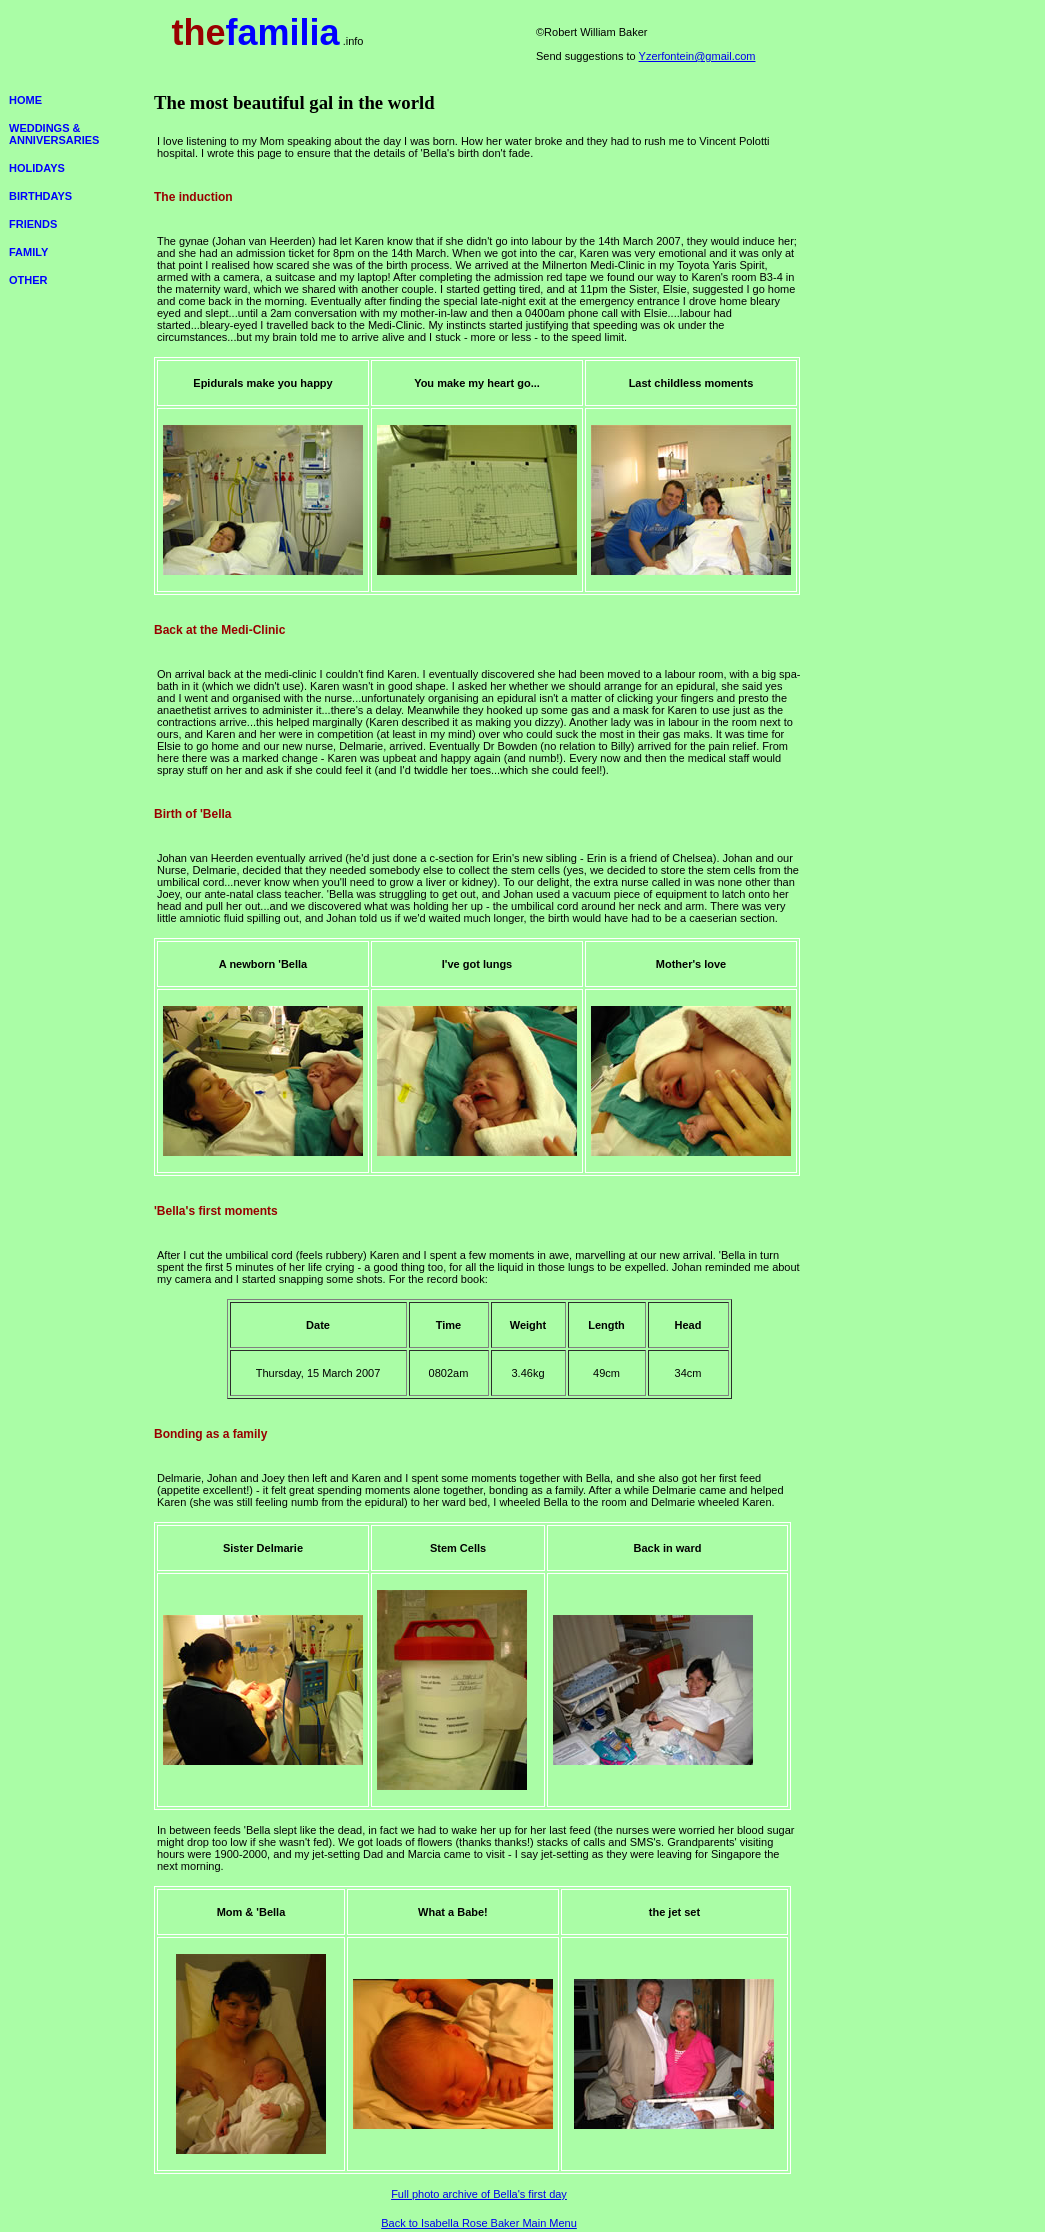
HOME (25, 100)
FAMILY (28, 252)
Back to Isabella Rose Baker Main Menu (479, 2223)
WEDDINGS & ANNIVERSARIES (54, 134)
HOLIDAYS (37, 168)
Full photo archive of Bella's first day (479, 2194)
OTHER (28, 280)
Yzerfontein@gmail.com (697, 56)
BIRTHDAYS (40, 196)
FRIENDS (33, 224)
